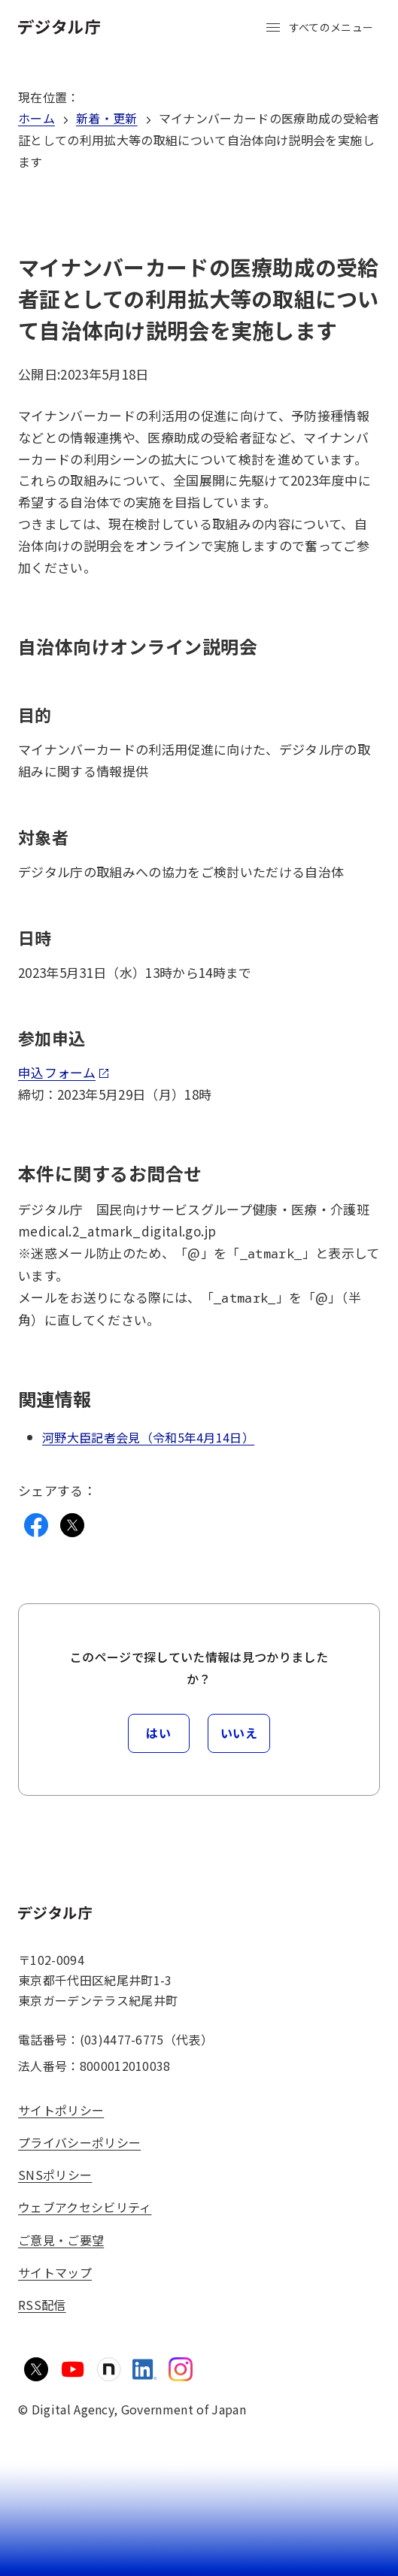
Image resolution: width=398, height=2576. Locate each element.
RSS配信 (42, 2305)
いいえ (239, 1733)
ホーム (36, 118)
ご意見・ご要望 (61, 2240)
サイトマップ (55, 2272)
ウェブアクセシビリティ (85, 2207)
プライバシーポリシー (79, 2142)
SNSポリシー (55, 2175)
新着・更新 (107, 118)
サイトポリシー (61, 2110)
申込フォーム (64, 1072)
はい (158, 1733)
